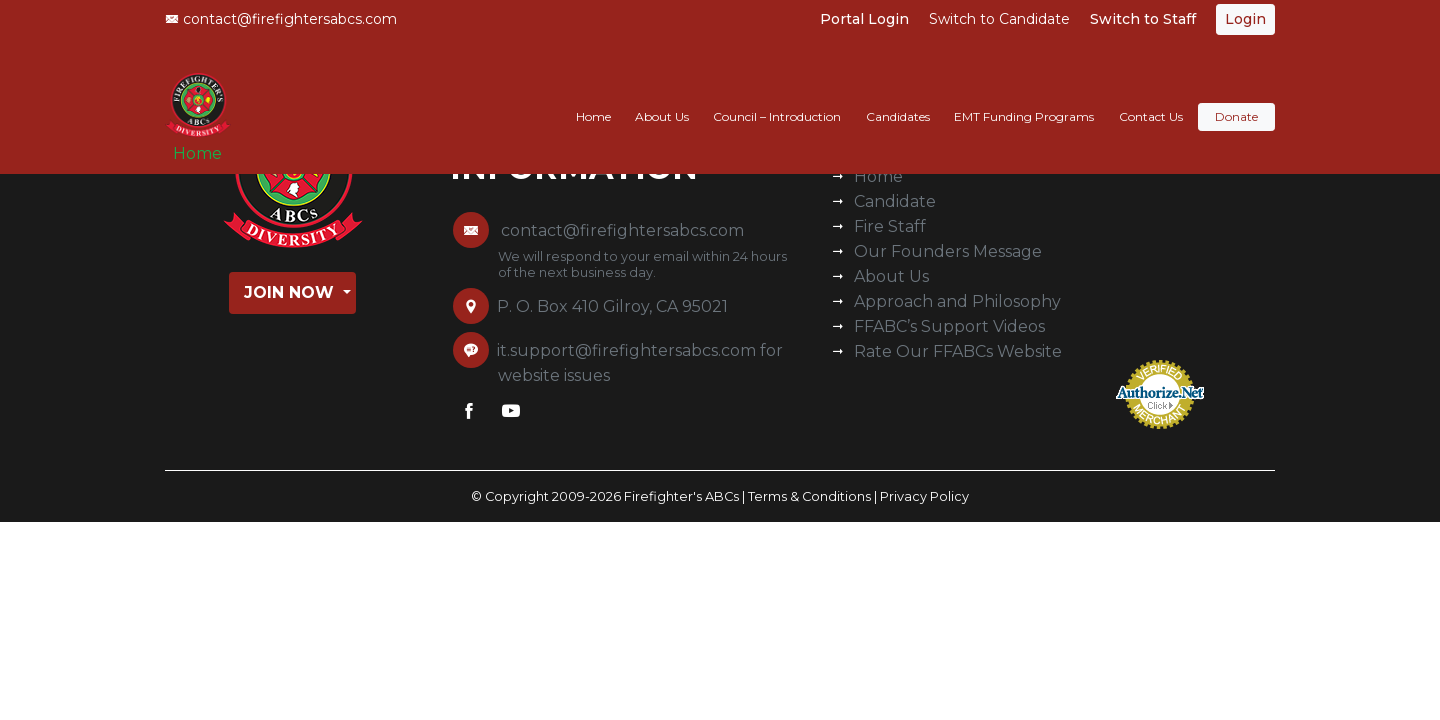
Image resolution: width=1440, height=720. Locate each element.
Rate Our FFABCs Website (958, 351)
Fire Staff (890, 226)
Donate (1236, 96)
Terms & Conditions (809, 496)
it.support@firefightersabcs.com (626, 350)
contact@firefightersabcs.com (281, 19)
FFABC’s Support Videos (949, 326)
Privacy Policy (924, 496)
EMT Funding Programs (1024, 96)
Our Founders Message (948, 251)
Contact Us (1151, 96)
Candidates (898, 96)
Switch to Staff (1143, 19)
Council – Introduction (777, 96)
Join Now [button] (291, 292)
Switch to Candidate (999, 19)
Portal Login (864, 19)
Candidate (895, 201)
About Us (662, 96)
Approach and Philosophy (957, 301)
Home (205, 141)
